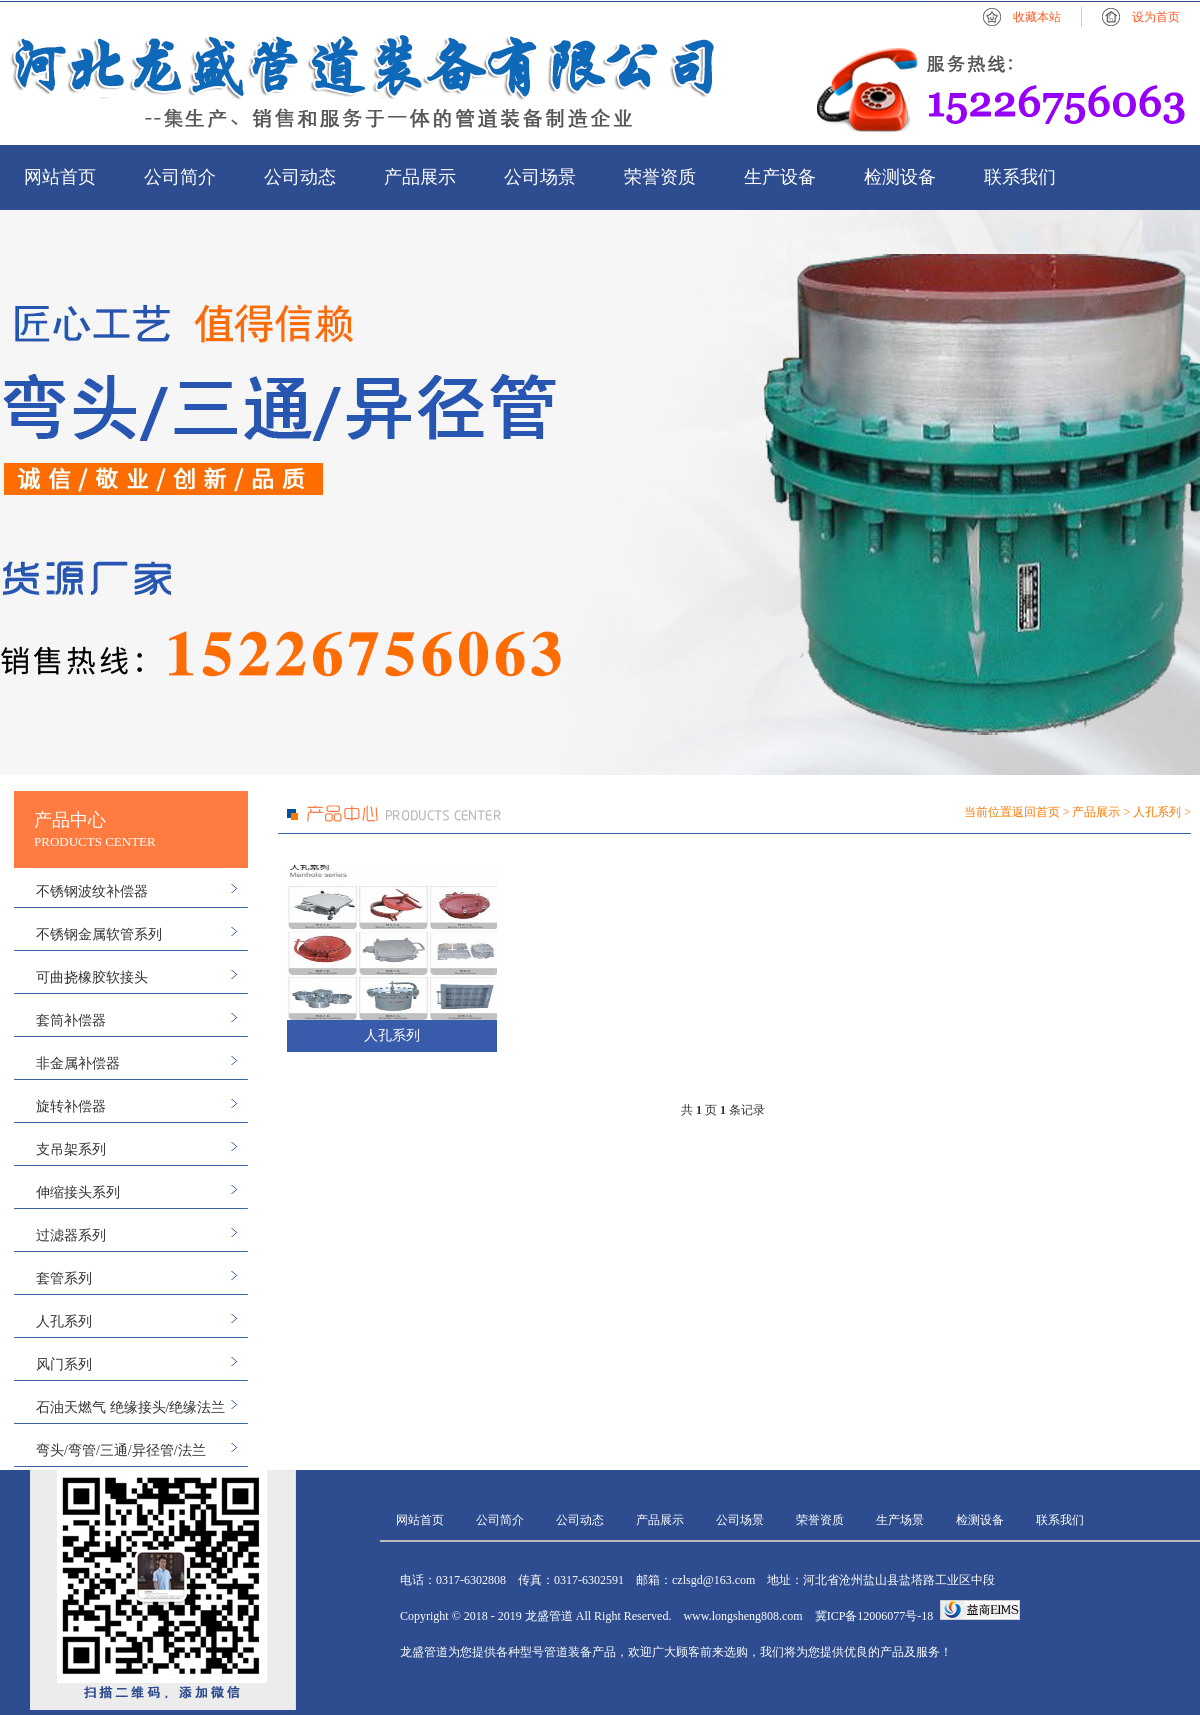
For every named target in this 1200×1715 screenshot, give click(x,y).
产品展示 (420, 177)
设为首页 (1156, 17)
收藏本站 (1037, 17)
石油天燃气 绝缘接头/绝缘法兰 (130, 1407)
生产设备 (780, 177)
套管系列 (64, 1278)
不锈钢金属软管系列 (99, 934)
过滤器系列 (71, 1235)
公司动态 (300, 177)
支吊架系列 (71, 1149)
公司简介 (180, 177)
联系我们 (1020, 177)
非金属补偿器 (78, 1063)
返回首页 (1036, 812)
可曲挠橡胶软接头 (92, 977)
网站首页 (60, 177)
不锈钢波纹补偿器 (92, 891)
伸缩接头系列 (78, 1192)
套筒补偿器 (71, 1020)
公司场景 (540, 177)
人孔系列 (64, 1321)
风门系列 (64, 1364)
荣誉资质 (660, 177)
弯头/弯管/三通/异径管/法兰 (121, 1450)
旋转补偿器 (71, 1106)
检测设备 (900, 177)
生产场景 (900, 1520)
